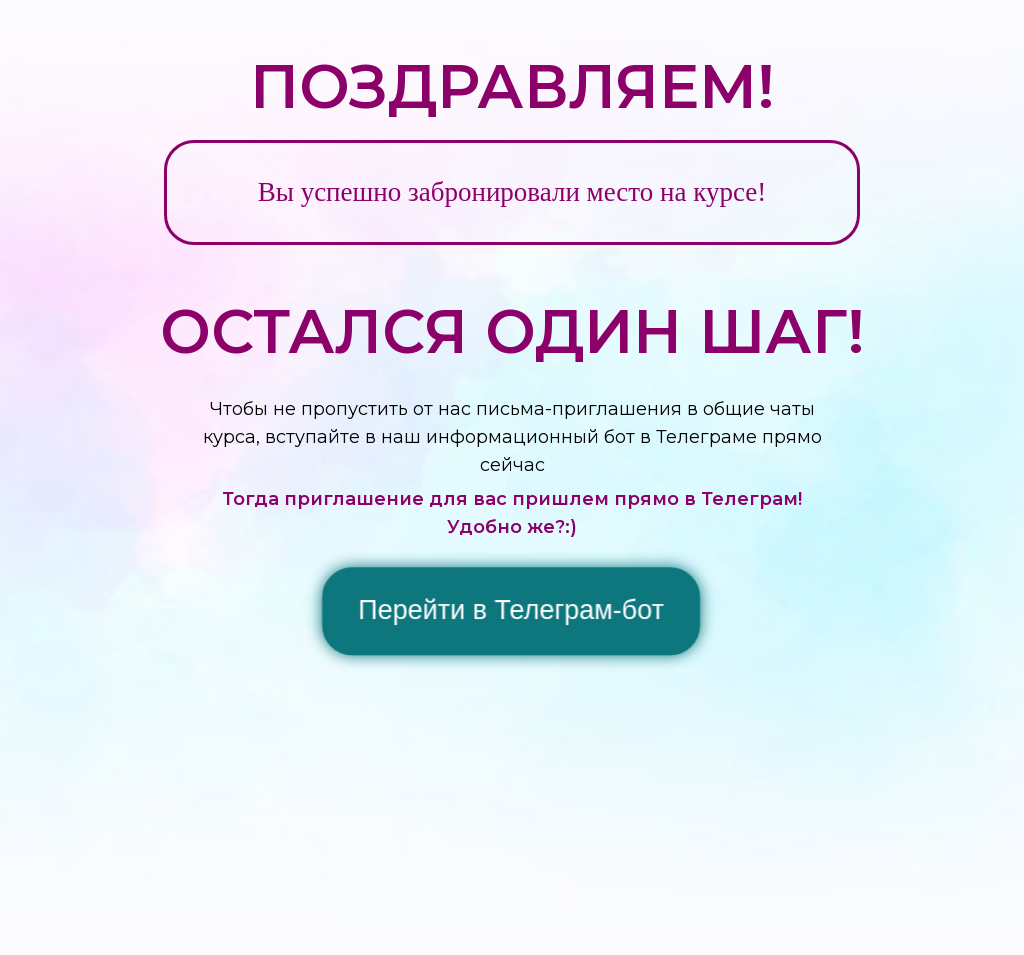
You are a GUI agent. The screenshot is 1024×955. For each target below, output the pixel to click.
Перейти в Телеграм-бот (511, 611)
